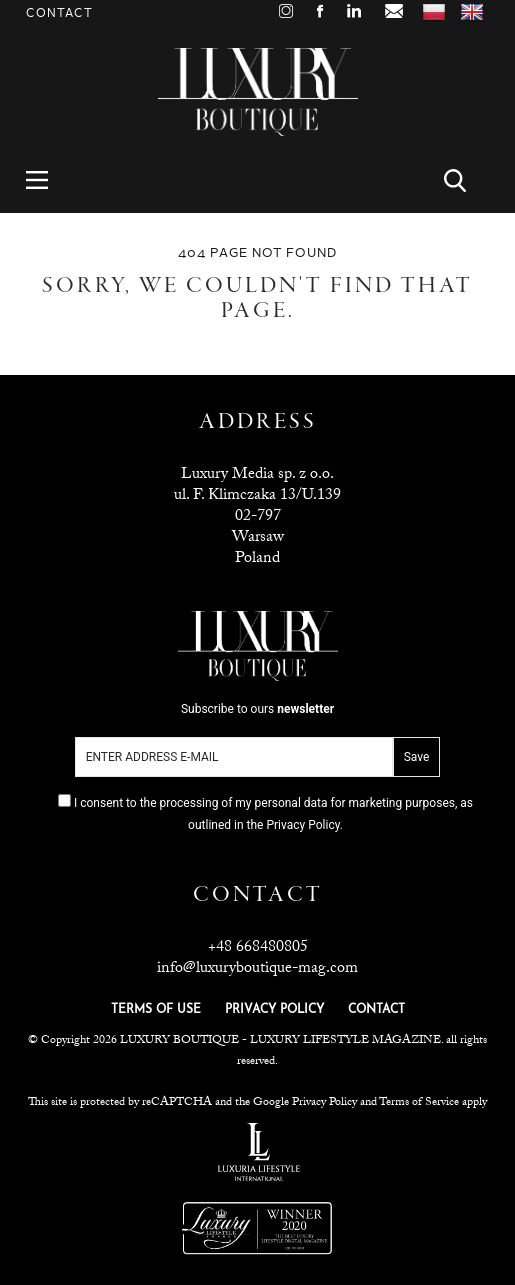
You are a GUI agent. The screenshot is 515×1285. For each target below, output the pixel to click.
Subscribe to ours (257, 709)
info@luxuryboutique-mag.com (257, 969)
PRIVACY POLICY (274, 1010)
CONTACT (376, 1010)
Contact (59, 13)
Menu (48, 180)
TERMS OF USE (156, 1010)
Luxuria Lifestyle (259, 1152)
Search (466, 180)
